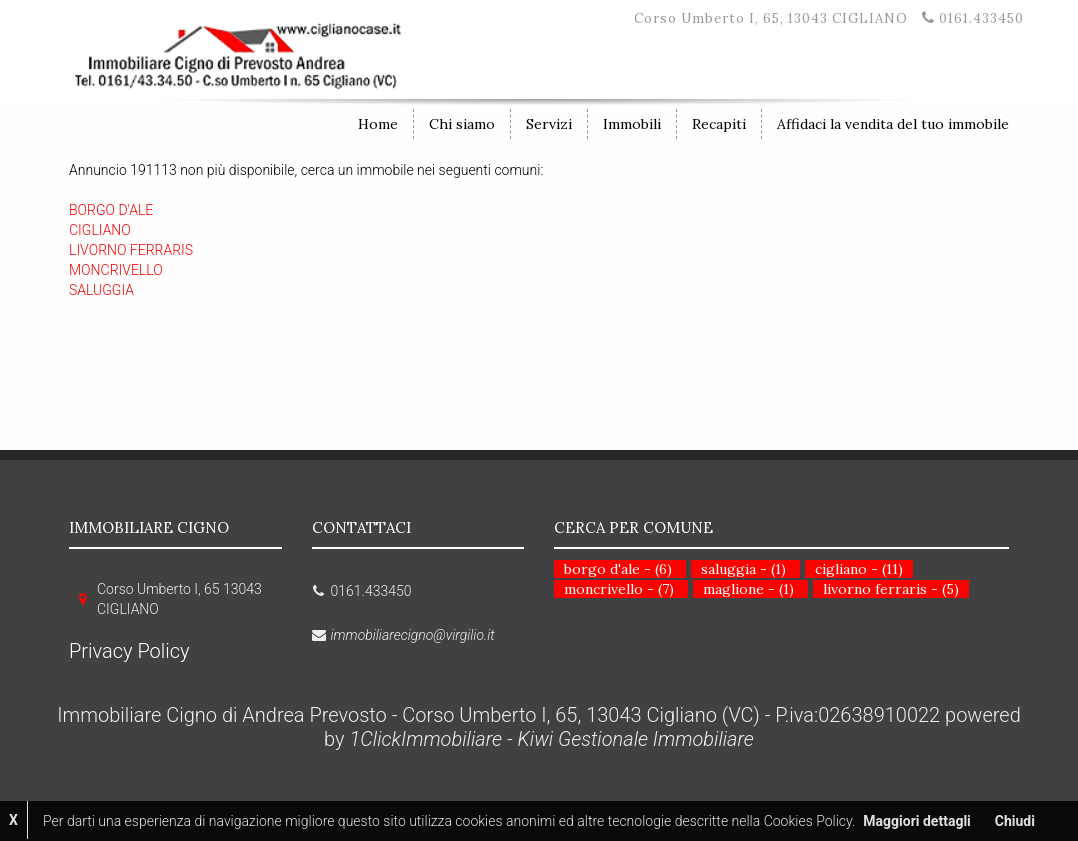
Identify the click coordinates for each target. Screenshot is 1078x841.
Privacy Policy (129, 651)
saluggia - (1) (743, 569)
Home (378, 124)
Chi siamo (462, 124)
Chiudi (1015, 821)
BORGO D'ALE (111, 210)
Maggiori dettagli (916, 821)
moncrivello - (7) (619, 589)
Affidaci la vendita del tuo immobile (893, 124)
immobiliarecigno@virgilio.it (413, 635)
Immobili (632, 124)
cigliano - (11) (859, 569)
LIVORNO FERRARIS (131, 250)
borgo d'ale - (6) (618, 569)
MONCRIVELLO (116, 270)
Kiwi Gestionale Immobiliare (636, 739)
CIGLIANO (100, 230)
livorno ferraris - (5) (891, 589)
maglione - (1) (748, 589)
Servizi (549, 124)
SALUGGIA (101, 290)
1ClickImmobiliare (425, 739)
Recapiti (719, 124)
